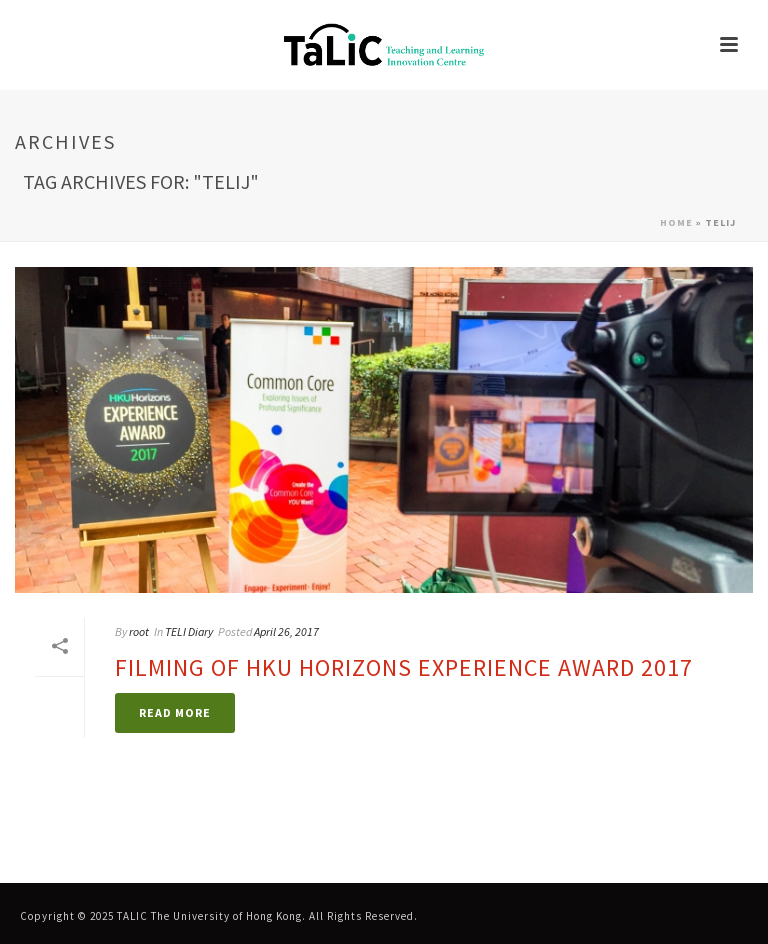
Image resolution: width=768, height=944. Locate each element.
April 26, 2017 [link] (286, 631)
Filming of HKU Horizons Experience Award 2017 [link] (404, 667)
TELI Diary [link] (189, 631)
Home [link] (676, 222)
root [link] (139, 631)
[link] (384, 45)
